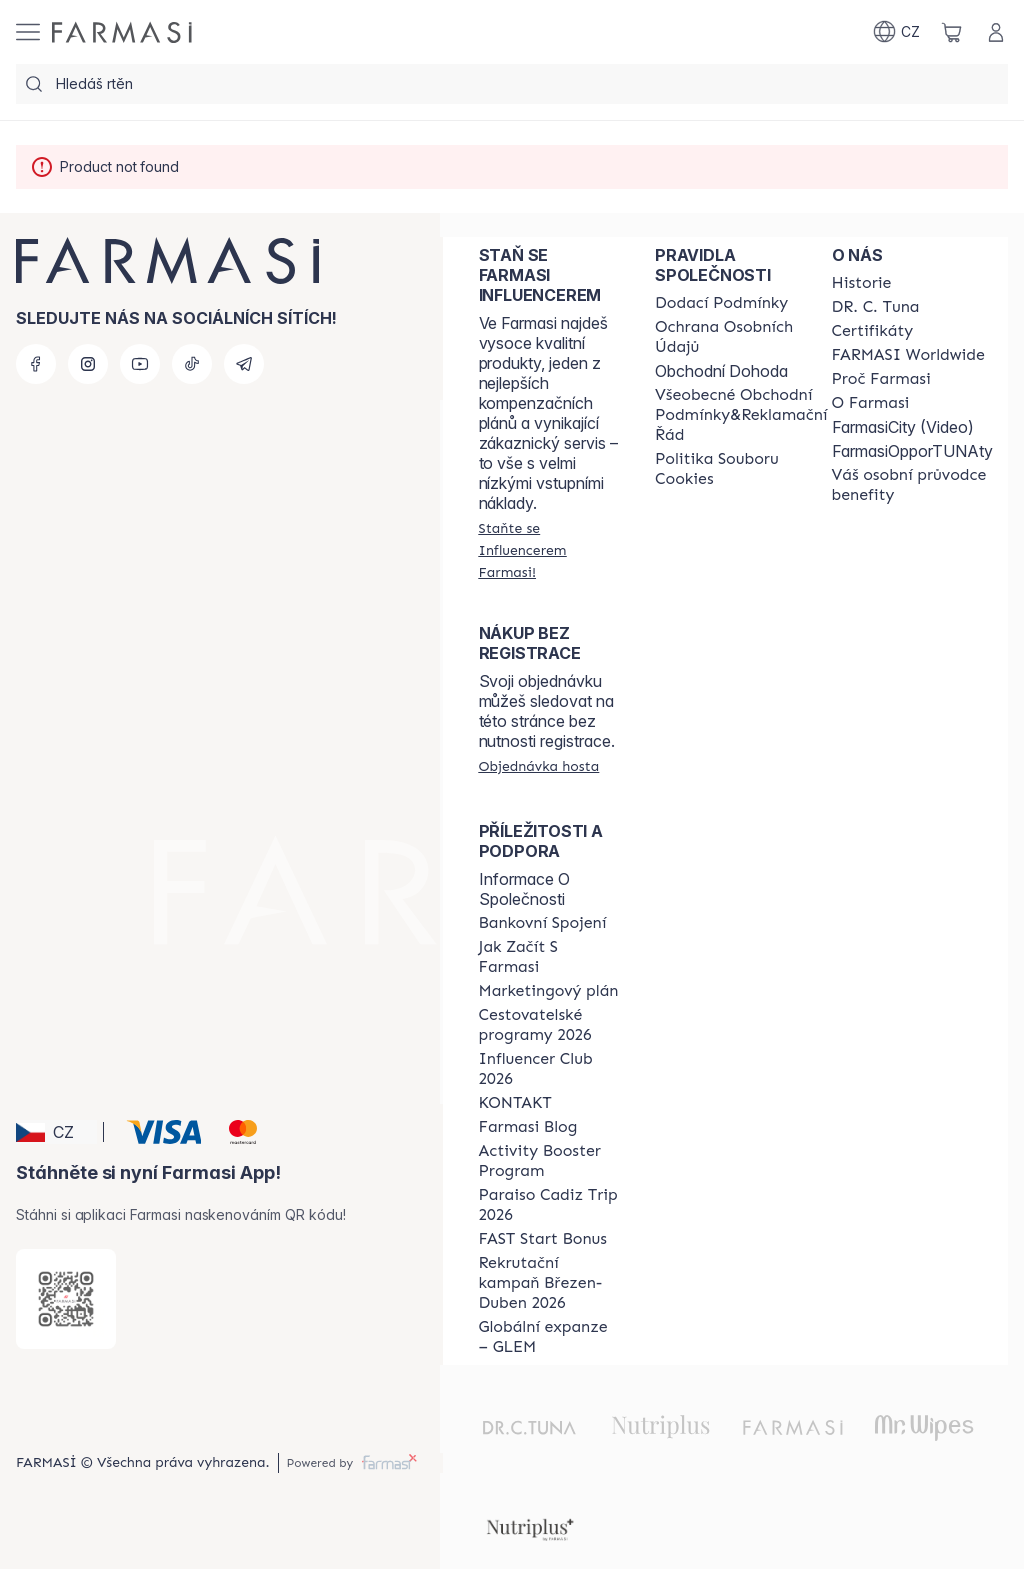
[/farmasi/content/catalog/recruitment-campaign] (549, 1283)
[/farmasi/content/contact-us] (515, 1103)
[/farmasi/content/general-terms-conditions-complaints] (741, 415)
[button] (56, 1132)
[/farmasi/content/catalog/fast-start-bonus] (543, 1239)
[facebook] (36, 364)
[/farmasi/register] (549, 550)
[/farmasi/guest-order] (539, 766)
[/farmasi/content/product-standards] (873, 331)
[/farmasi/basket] (952, 32)
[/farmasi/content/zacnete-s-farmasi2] (549, 957)
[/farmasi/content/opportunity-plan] (549, 991)
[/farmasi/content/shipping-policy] (721, 303)
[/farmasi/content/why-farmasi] (881, 379)
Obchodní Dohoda (721, 371)
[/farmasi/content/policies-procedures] (741, 337)
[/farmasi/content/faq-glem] (549, 1337)
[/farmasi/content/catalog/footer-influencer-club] (549, 1069)
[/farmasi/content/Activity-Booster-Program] (549, 1161)
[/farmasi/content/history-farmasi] (862, 283)
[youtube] (140, 364)
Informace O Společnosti (524, 889)
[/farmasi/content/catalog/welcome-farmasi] (912, 485)
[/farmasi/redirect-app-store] (66, 1299)
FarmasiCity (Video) (903, 427)
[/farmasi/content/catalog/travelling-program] (549, 1025)
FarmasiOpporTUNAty (912, 451)
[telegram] (244, 364)
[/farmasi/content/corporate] (908, 355)
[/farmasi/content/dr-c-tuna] (876, 307)
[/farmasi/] (122, 32)
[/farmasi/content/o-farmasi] (871, 403)
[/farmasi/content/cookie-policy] (741, 469)
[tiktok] (192, 364)
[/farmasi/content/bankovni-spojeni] (543, 923)
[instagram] (88, 364)
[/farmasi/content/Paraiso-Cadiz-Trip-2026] (549, 1205)
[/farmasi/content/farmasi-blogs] (528, 1127)
